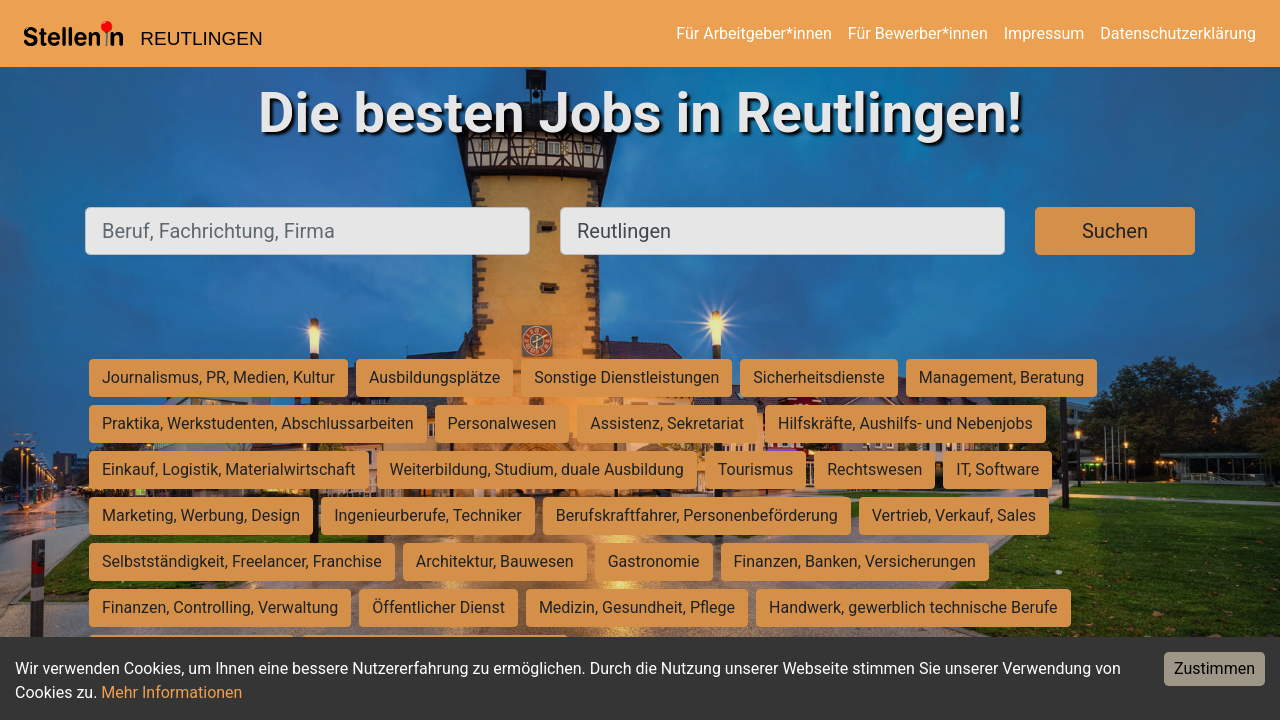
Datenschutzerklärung (1178, 33)
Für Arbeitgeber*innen (753, 33)
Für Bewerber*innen (918, 33)
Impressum (1044, 33)
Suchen (1115, 231)
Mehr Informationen (171, 692)
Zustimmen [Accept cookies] (1214, 668)
